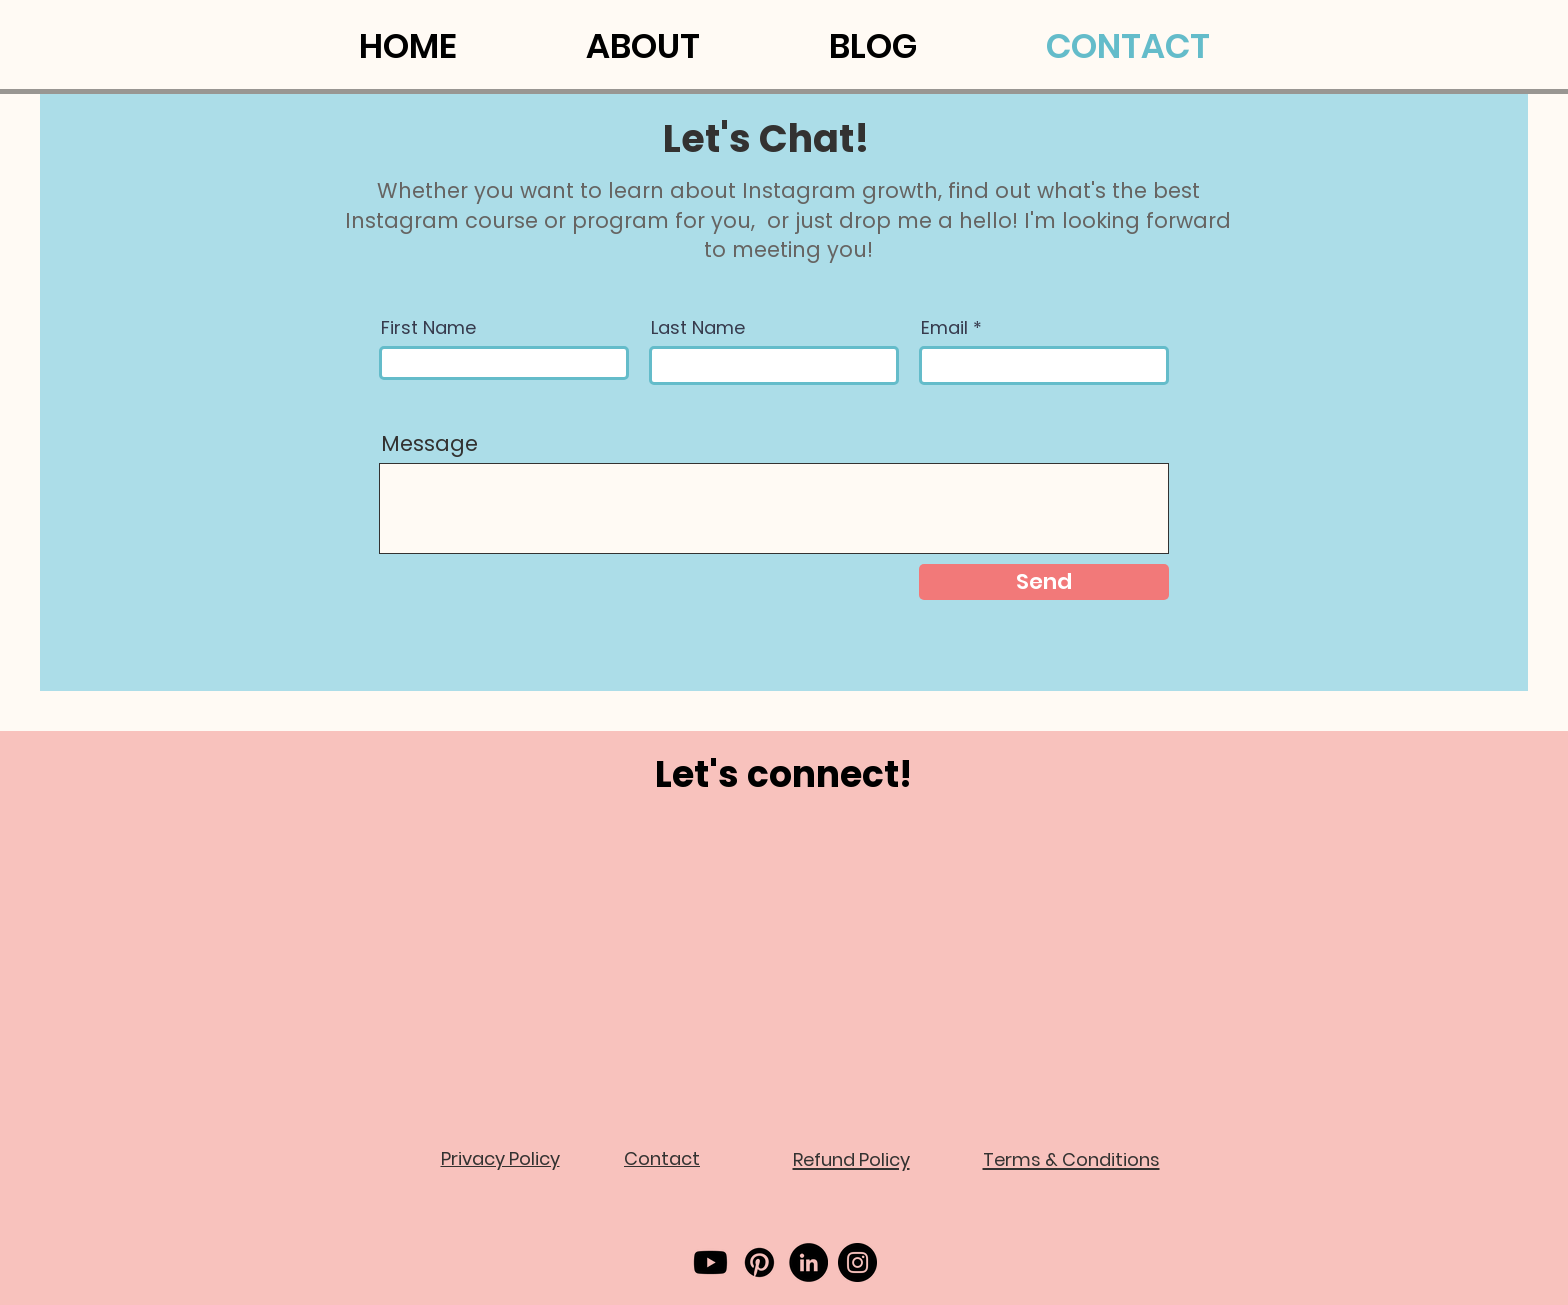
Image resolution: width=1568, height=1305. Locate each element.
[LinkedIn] (808, 1262)
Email (944, 328)
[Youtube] (710, 1262)
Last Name (698, 328)
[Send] (1044, 582)
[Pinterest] (759, 1262)
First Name (428, 328)
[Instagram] (857, 1262)
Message (429, 443)
